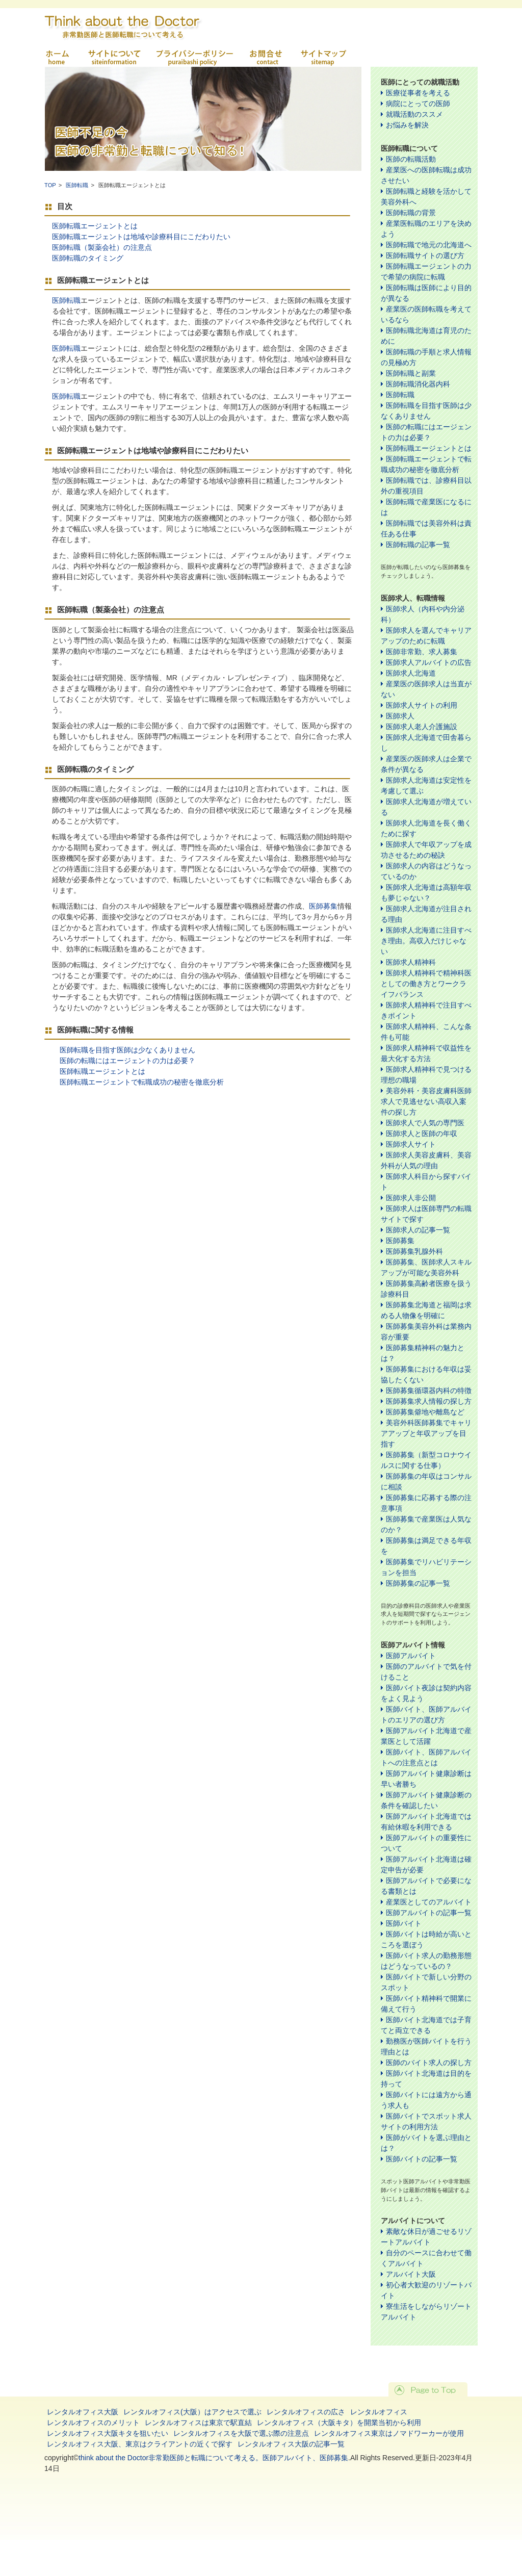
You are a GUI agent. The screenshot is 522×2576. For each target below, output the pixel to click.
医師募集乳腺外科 (414, 1251)
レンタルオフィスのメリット (93, 2422)
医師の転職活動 (411, 159)
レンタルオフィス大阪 (82, 2412)
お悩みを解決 (407, 125)
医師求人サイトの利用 (421, 705)
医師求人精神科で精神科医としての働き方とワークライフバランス (426, 983)
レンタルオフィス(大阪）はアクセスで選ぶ (192, 2412)
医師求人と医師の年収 (421, 1133)
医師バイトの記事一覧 (421, 2159)
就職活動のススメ (414, 114)
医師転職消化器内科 (418, 384)
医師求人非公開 (411, 1198)
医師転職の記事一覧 (418, 544)
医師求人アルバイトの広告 (429, 662)
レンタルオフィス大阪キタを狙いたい (107, 2433)
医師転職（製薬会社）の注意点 (102, 247)
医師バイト (404, 1923)
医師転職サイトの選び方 (425, 255)
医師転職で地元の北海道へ (429, 245)
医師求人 (400, 716)
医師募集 (323, 906)
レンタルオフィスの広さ (306, 2412)
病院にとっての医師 (418, 103)
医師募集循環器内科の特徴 (429, 1390)
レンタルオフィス (378, 2412)
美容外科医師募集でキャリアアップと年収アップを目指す (426, 1433)
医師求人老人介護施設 (421, 727)
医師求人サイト (411, 1144)
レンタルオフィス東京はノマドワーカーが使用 (389, 2433)
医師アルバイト (411, 1656)
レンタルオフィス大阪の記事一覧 (291, 2444)
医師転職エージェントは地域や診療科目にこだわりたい (141, 237)
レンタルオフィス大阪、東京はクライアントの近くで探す (139, 2444)
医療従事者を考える (418, 93)
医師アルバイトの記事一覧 (429, 1913)
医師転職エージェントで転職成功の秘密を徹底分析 (142, 1082)
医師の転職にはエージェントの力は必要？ (127, 1061)
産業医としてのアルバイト (429, 1902)
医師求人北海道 (411, 673)
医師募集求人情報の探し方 (429, 1401)
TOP (50, 185)
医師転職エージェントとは (95, 226)
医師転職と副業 (411, 373)
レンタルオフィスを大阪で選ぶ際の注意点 (241, 2433)
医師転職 (77, 185)
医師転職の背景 (411, 213)
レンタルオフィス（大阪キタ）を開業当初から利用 (339, 2422)
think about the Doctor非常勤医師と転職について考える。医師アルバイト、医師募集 (213, 2458)
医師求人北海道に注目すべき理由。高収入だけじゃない (426, 941)
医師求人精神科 (411, 962)
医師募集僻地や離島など (425, 1412)
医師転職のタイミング (87, 258)
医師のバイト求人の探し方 (429, 2062)
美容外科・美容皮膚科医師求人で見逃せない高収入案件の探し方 (426, 1101)
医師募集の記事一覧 (418, 1583)
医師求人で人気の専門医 (425, 1123)
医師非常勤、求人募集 (421, 652)
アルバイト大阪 (411, 2274)
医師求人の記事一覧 (418, 1230)
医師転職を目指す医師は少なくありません (127, 1050)
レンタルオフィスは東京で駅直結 (198, 2422)
